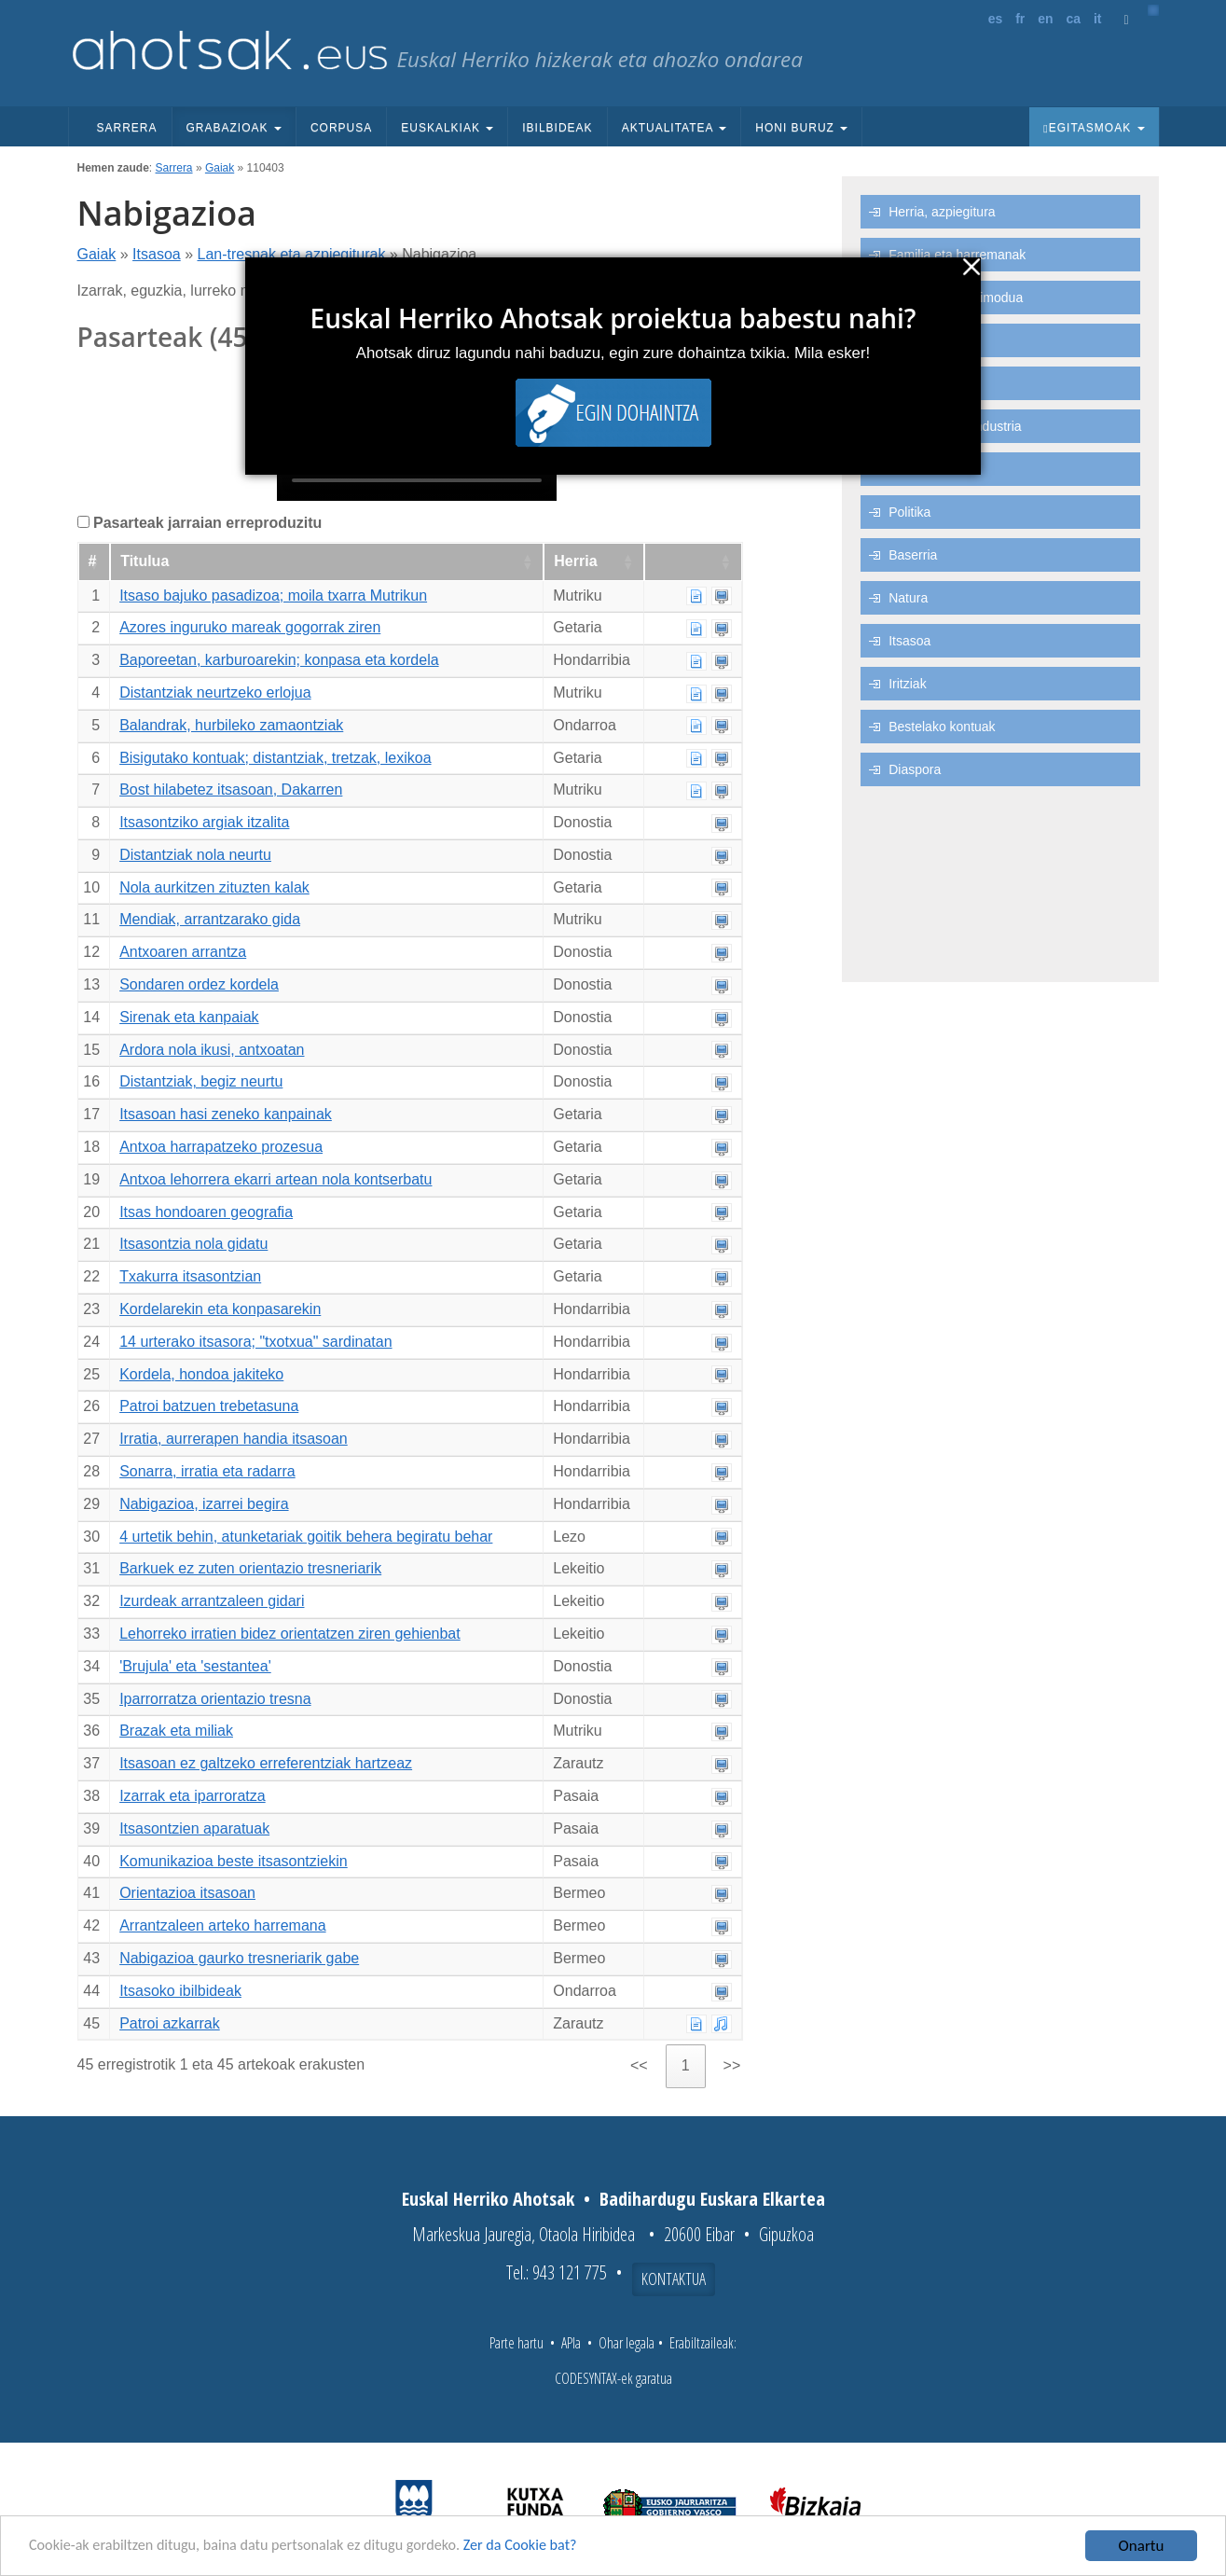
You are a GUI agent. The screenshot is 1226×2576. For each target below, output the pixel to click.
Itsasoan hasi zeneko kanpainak (225, 1114)
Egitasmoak (1093, 127)
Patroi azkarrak (169, 2023)
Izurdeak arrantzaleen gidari (211, 1601)
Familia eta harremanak (957, 254)
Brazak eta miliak (176, 1730)
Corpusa (341, 127)
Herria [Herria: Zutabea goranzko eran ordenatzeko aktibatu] (575, 561)
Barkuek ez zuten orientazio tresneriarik (250, 1568)
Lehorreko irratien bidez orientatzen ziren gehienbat (290, 1633)
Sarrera (127, 127)
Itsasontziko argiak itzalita (204, 822)
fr (1020, 18)
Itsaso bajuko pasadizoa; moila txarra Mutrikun (273, 595)
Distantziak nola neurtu (195, 855)
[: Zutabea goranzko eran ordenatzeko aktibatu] (693, 562)
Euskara (912, 340)
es (995, 18)
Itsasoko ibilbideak (180, 1991)
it (1098, 18)
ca (1073, 18)
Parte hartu (516, 2343)
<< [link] (639, 2065)
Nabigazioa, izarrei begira (203, 1504)
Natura (908, 597)
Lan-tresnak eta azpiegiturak (291, 254)
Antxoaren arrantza (182, 952)
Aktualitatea (674, 127)
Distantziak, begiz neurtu (200, 1081)
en (1045, 18)
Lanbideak (919, 469)
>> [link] (732, 2065)
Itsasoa (156, 254)
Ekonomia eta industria (955, 426)
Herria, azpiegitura (942, 211)
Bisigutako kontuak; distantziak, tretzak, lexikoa (275, 758)
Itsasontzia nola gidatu (193, 1244)
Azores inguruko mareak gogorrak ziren (249, 627)
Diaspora (915, 769)
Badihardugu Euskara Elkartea (712, 2198)
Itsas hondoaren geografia (206, 1212)
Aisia (902, 383)
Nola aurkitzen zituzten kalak (214, 887)
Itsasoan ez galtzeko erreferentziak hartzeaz (265, 1763)
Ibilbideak (557, 127)
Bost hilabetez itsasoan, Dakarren (230, 789)
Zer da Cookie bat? (546, 2546)
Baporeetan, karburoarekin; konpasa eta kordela (278, 660)
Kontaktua (673, 2278)
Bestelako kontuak (942, 726)
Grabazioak (234, 127)
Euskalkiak (447, 127)
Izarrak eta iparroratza (192, 1796)
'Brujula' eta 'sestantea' (195, 1666)
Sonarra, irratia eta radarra (207, 1471)
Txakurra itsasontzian (190, 1276)
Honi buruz (801, 127)
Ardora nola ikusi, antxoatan (211, 1050)
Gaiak (219, 167)
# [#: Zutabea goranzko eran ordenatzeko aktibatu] (93, 561)
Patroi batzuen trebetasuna (208, 1406)
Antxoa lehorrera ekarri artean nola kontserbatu (275, 1179)
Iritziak (907, 683)
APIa (571, 2343)
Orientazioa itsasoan (187, 1893)
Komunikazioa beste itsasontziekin (233, 1861)
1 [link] (686, 2065)
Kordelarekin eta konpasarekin (220, 1309)
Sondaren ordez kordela (199, 984)
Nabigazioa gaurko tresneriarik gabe (239, 1958)
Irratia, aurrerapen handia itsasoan (233, 1439)
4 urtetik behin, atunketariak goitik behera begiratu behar (305, 1536)
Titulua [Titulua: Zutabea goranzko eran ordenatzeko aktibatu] (144, 561)
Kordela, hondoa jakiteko (201, 1374)
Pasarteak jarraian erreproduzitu (207, 523)
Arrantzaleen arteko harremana (222, 1925)
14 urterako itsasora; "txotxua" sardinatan (255, 1342)
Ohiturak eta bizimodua (956, 297)
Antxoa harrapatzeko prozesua (221, 1147)
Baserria (913, 554)
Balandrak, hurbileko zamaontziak (231, 725)
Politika (909, 512)
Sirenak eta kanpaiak (188, 1017)
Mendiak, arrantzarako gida (209, 919)
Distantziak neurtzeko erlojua (214, 692)
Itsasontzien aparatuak (194, 1828)
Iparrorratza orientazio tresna (214, 1699)
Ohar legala (626, 2343)
